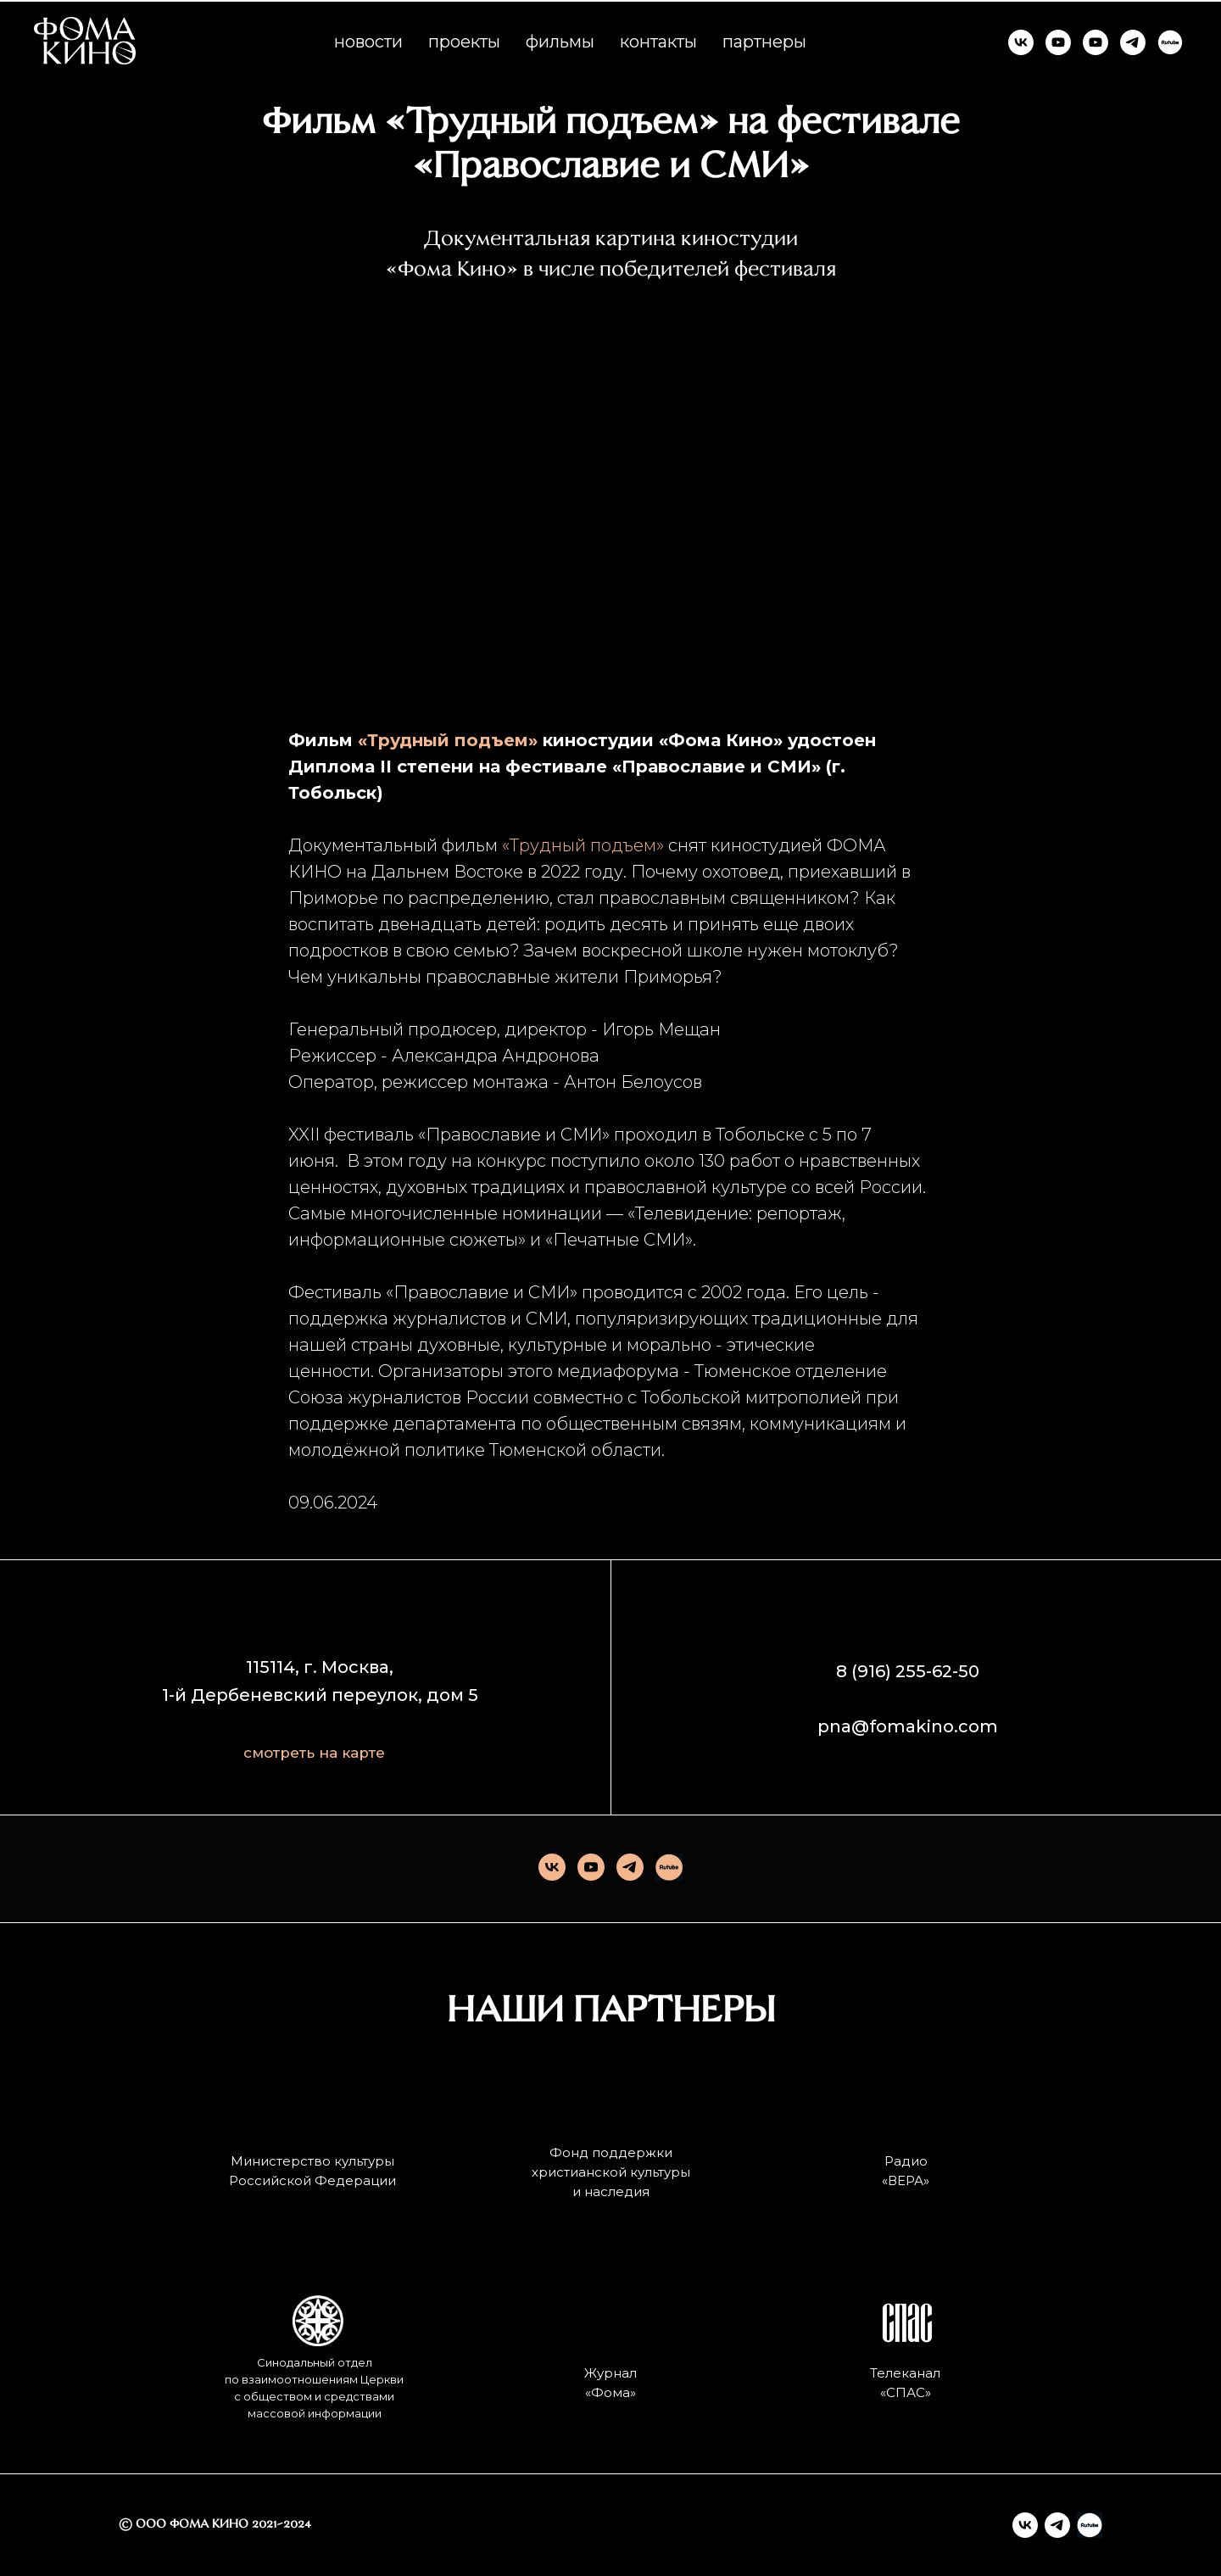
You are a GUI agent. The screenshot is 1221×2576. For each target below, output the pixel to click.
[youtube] (591, 1867)
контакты (658, 41)
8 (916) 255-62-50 (907, 1671)
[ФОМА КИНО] (1021, 42)
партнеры (764, 41)
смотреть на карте (314, 1752)
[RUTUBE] (1170, 42)
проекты (464, 41)
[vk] (552, 1867)
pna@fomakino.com (907, 1726)
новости (368, 41)
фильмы (560, 41)
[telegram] (630, 1867)
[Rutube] (669, 1867)
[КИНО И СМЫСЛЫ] (1095, 42)
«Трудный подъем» (583, 845)
